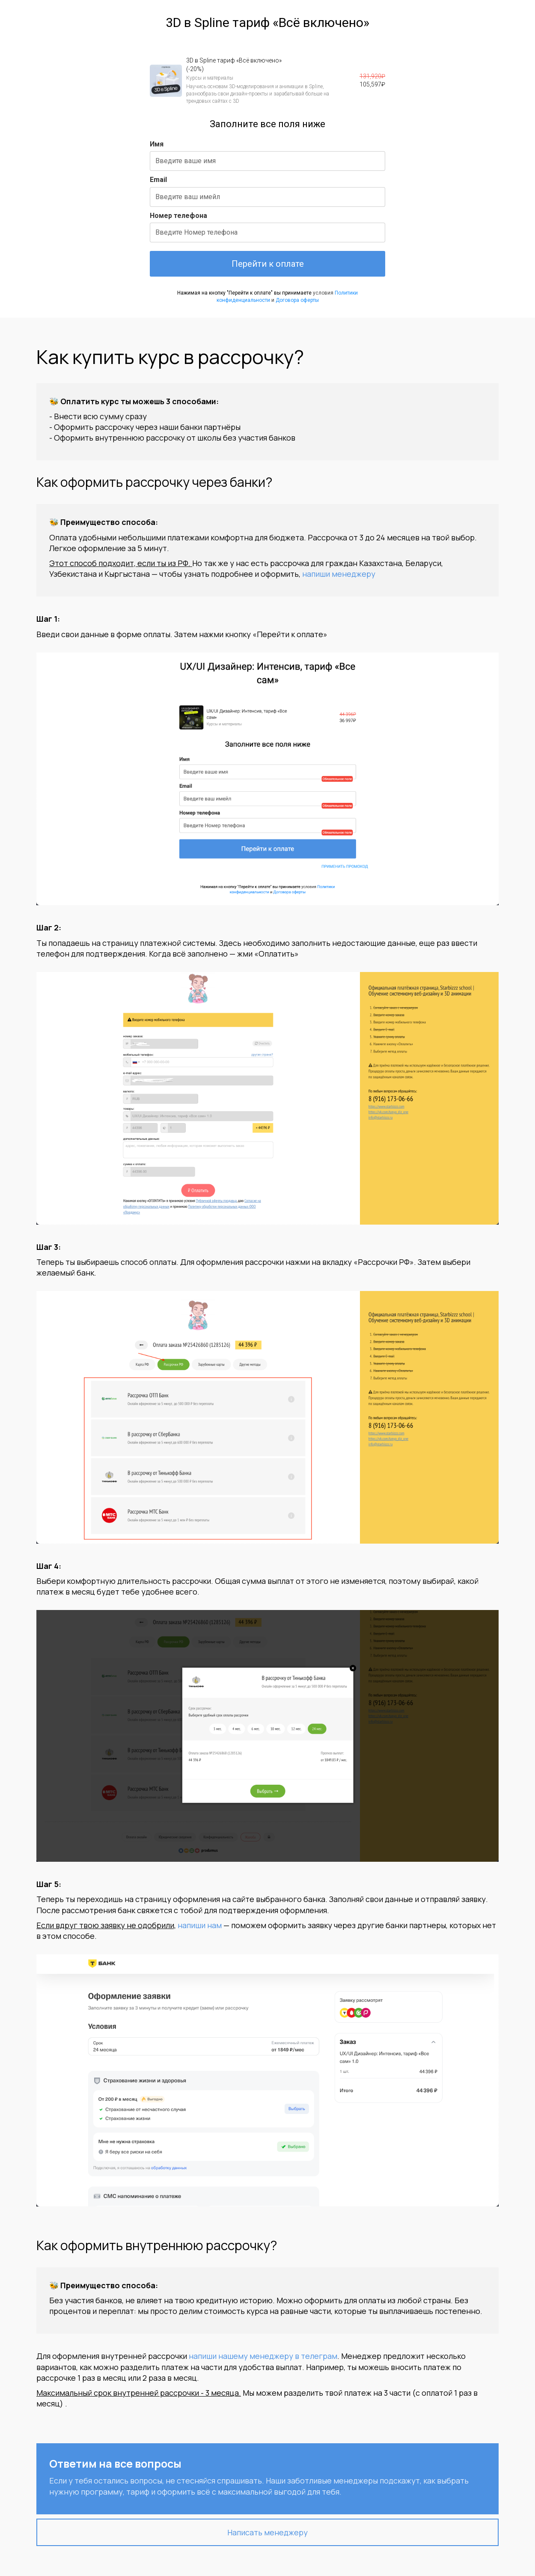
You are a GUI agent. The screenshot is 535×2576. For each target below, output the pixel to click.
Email (158, 180)
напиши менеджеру (338, 574)
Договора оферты (297, 300)
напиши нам (200, 1925)
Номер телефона (178, 216)
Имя (156, 144)
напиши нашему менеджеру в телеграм (263, 2356)
